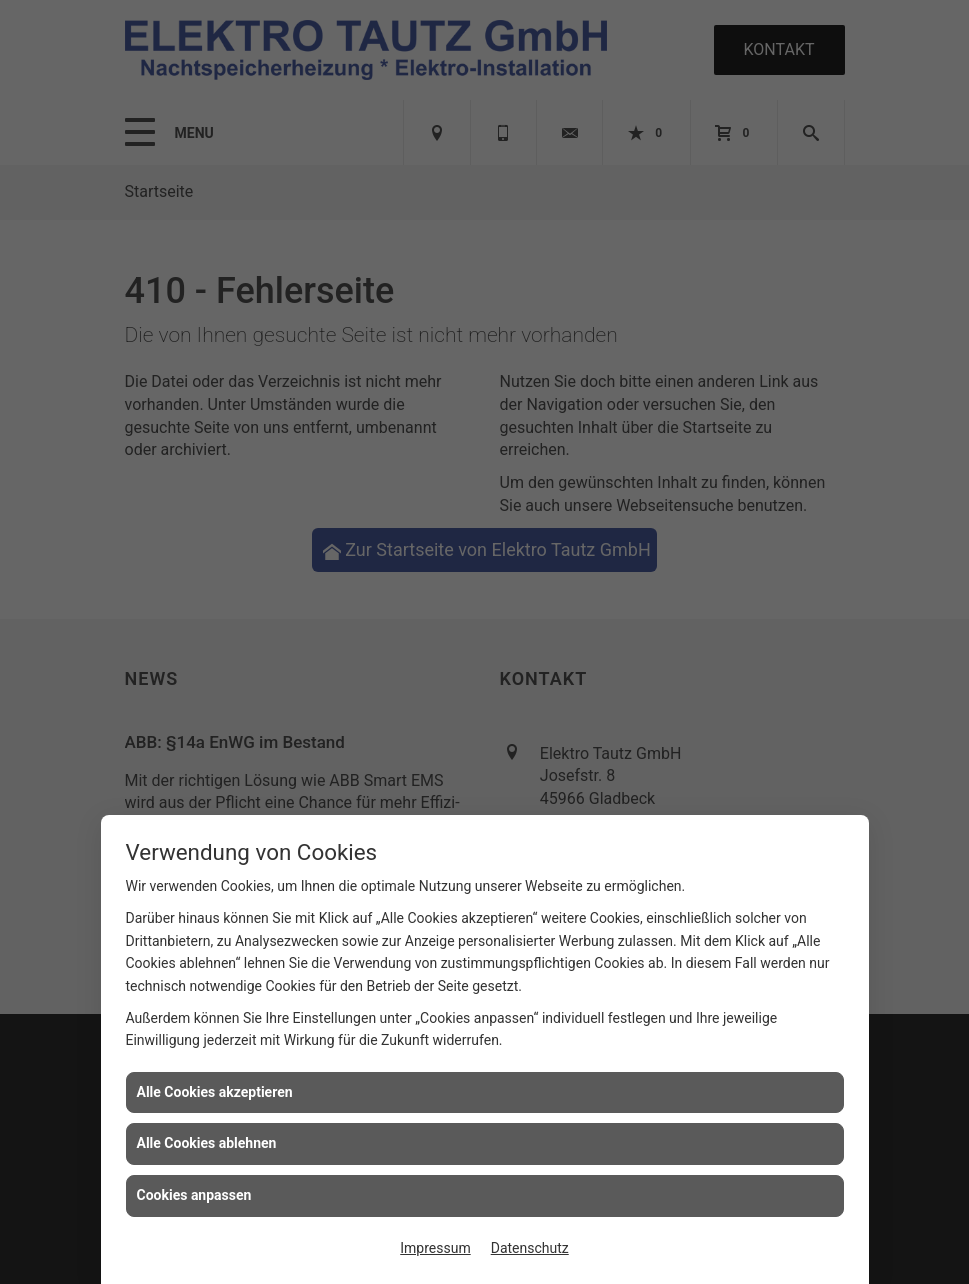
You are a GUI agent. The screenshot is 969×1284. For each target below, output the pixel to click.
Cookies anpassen (194, 1195)
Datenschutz (530, 1248)
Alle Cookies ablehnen (207, 1143)
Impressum (435, 1248)
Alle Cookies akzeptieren (215, 1092)
